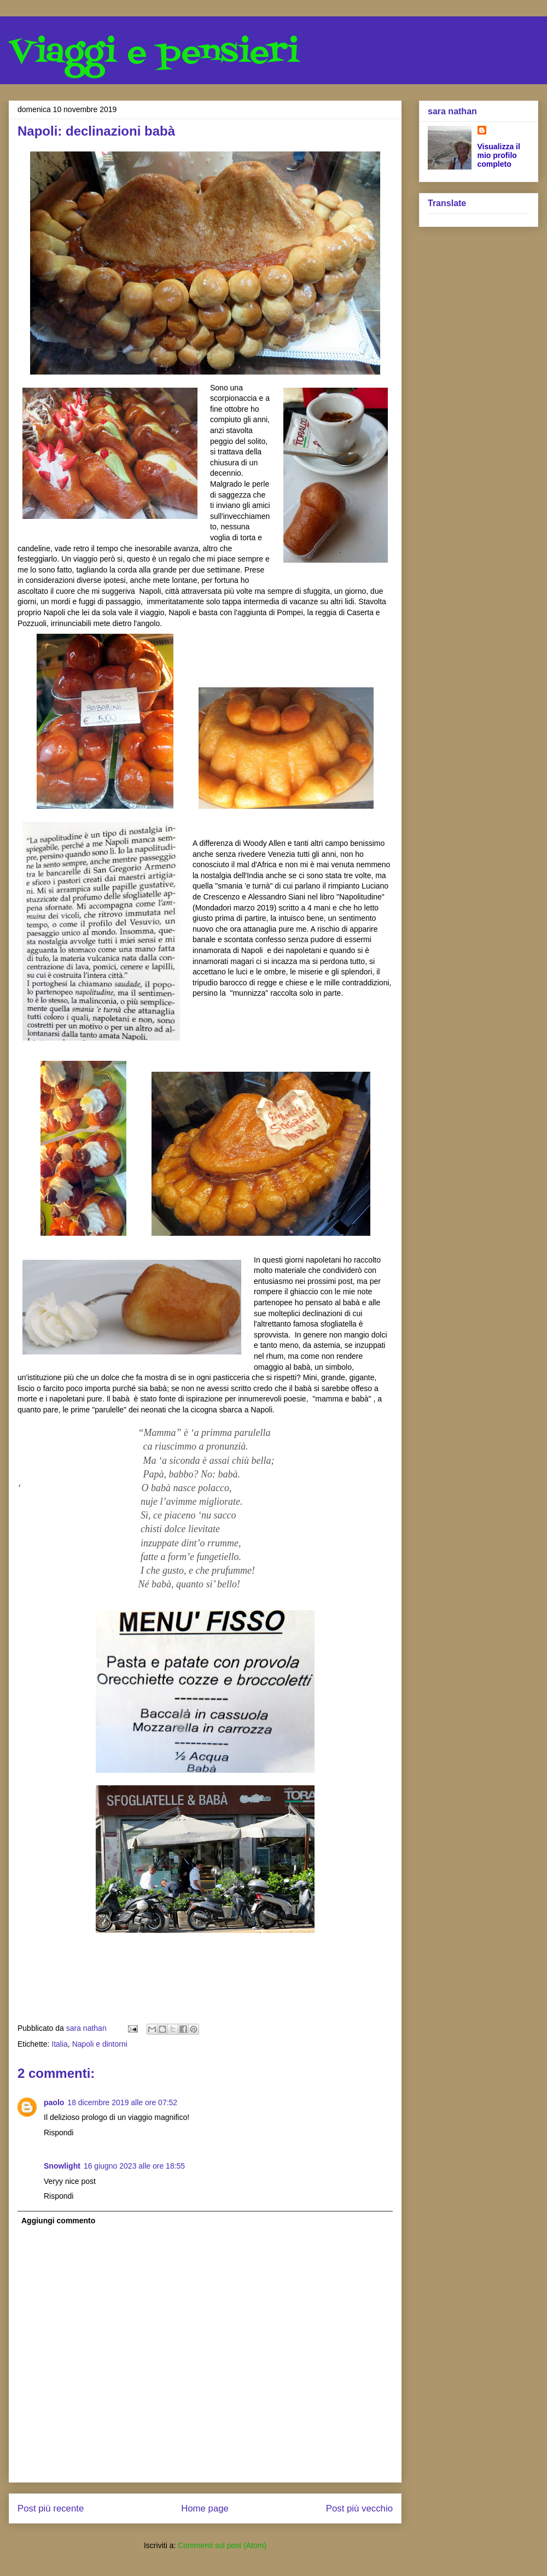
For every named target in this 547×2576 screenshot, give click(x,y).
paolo (54, 2102)
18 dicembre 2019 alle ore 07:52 (122, 2102)
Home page (205, 2508)
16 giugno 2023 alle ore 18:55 (134, 2166)
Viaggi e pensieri (154, 53)
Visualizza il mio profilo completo (499, 155)
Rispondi (58, 2132)
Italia (59, 2044)
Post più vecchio (359, 2508)
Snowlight (62, 2166)
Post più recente (51, 2508)
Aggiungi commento (58, 2220)
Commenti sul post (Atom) (222, 2545)
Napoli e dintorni (99, 2044)
